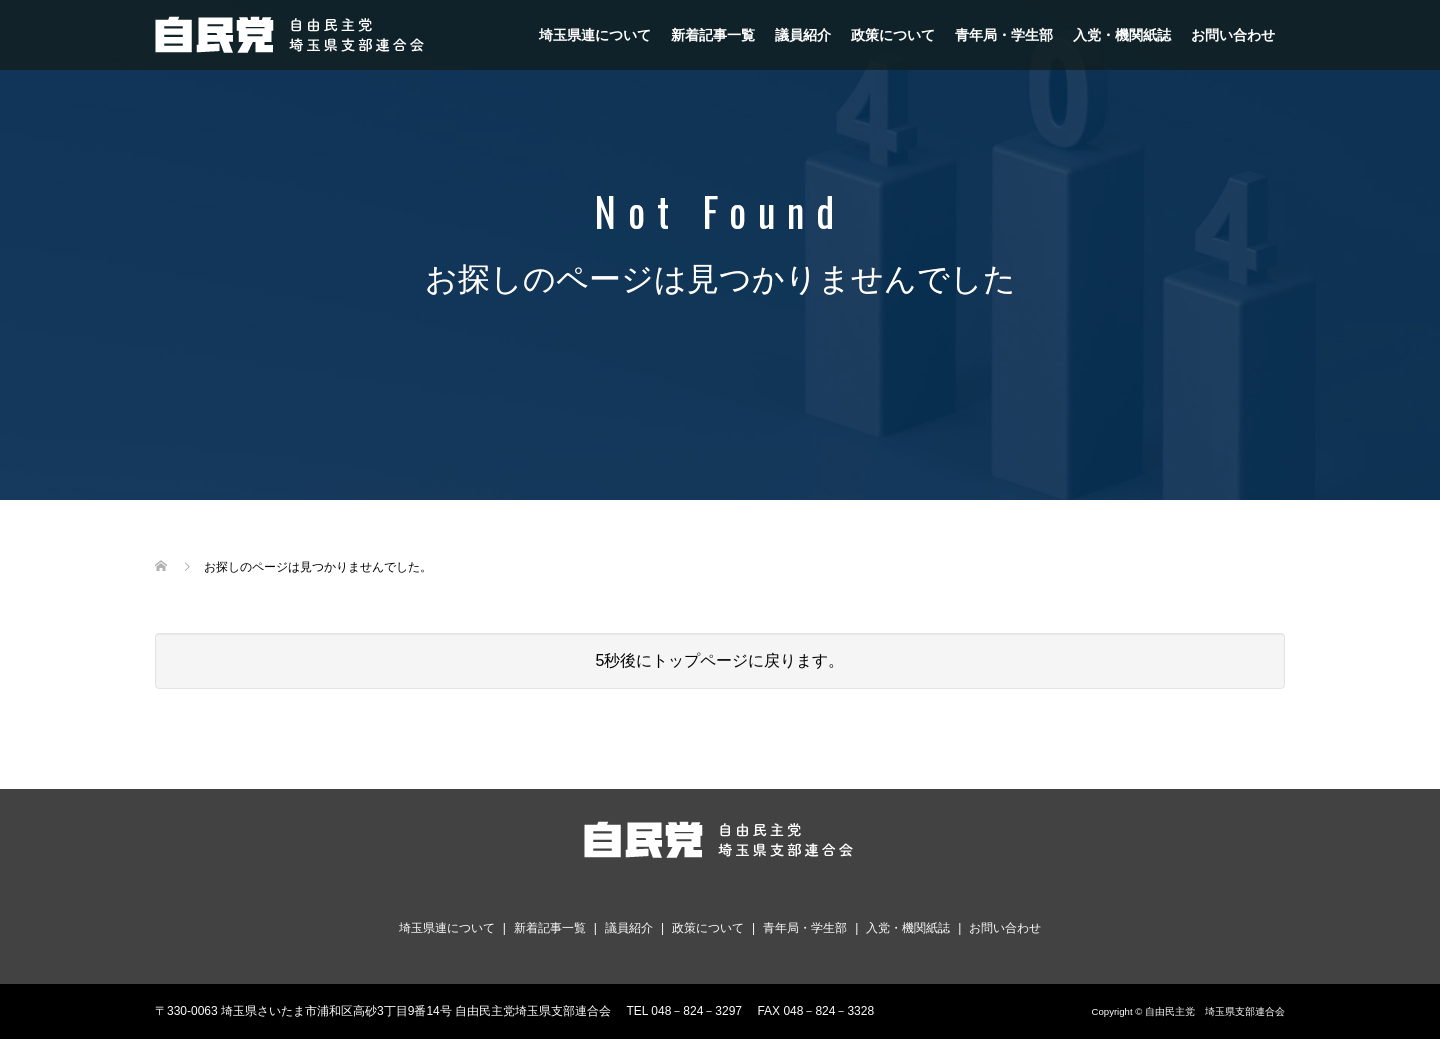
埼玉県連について (595, 35)
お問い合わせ (1233, 35)
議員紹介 (803, 35)
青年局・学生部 (1004, 35)
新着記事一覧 (713, 35)
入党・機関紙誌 (1122, 35)
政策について (893, 35)
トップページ (700, 660)
